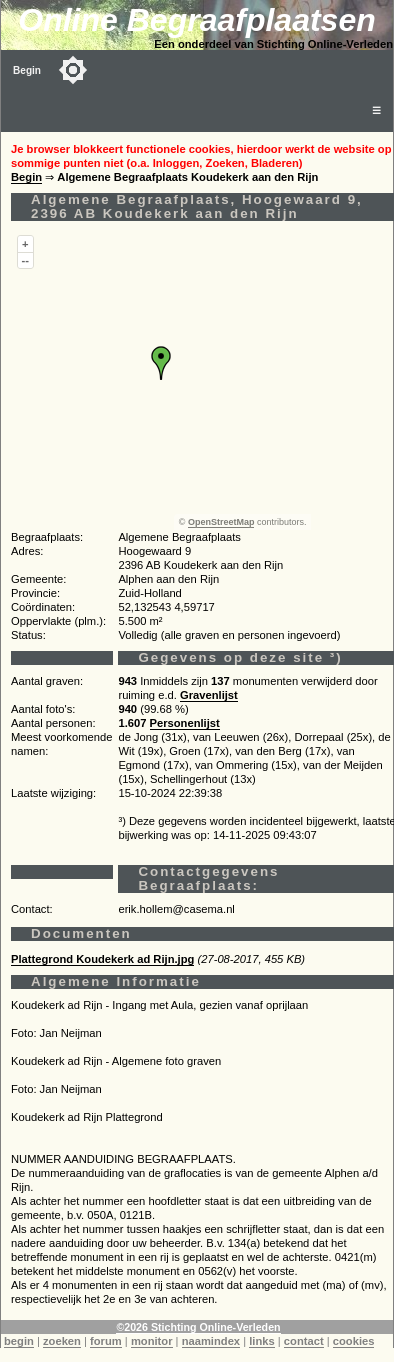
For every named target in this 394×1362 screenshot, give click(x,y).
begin (19, 1341)
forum (106, 1341)
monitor (152, 1341)
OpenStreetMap (221, 522)
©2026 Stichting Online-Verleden (198, 1327)
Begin (27, 70)
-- (25, 260)
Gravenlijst (209, 695)
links (262, 1341)
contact (304, 1341)
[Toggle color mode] (73, 70)
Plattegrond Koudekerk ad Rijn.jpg (102, 959)
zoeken (62, 1341)
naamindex (211, 1341)
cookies (354, 1341)
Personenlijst (185, 723)
